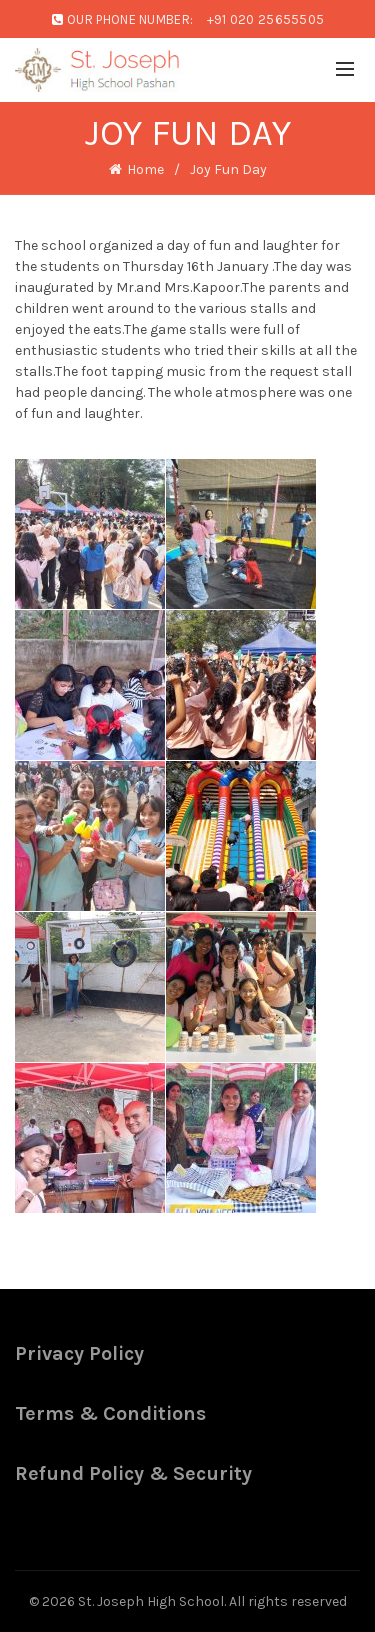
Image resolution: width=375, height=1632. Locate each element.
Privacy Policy (79, 1353)
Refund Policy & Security (133, 1473)
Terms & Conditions (110, 1413)
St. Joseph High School (151, 1601)
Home (145, 169)
